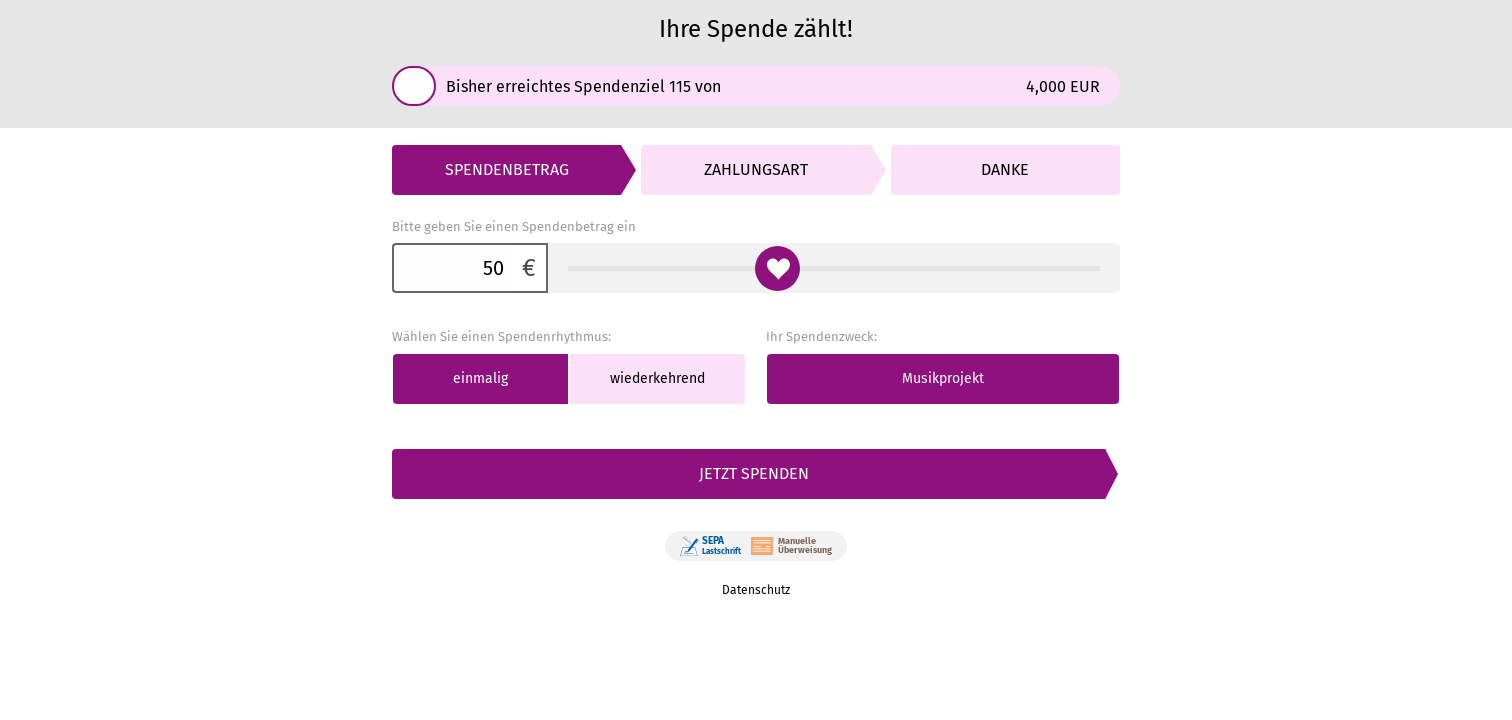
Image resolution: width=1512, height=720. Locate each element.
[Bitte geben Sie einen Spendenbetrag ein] (452, 268)
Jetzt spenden (754, 473)
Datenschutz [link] (756, 590)
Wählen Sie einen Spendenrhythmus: (501, 336)
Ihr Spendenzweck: (821, 336)
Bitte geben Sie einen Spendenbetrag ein (514, 226)
